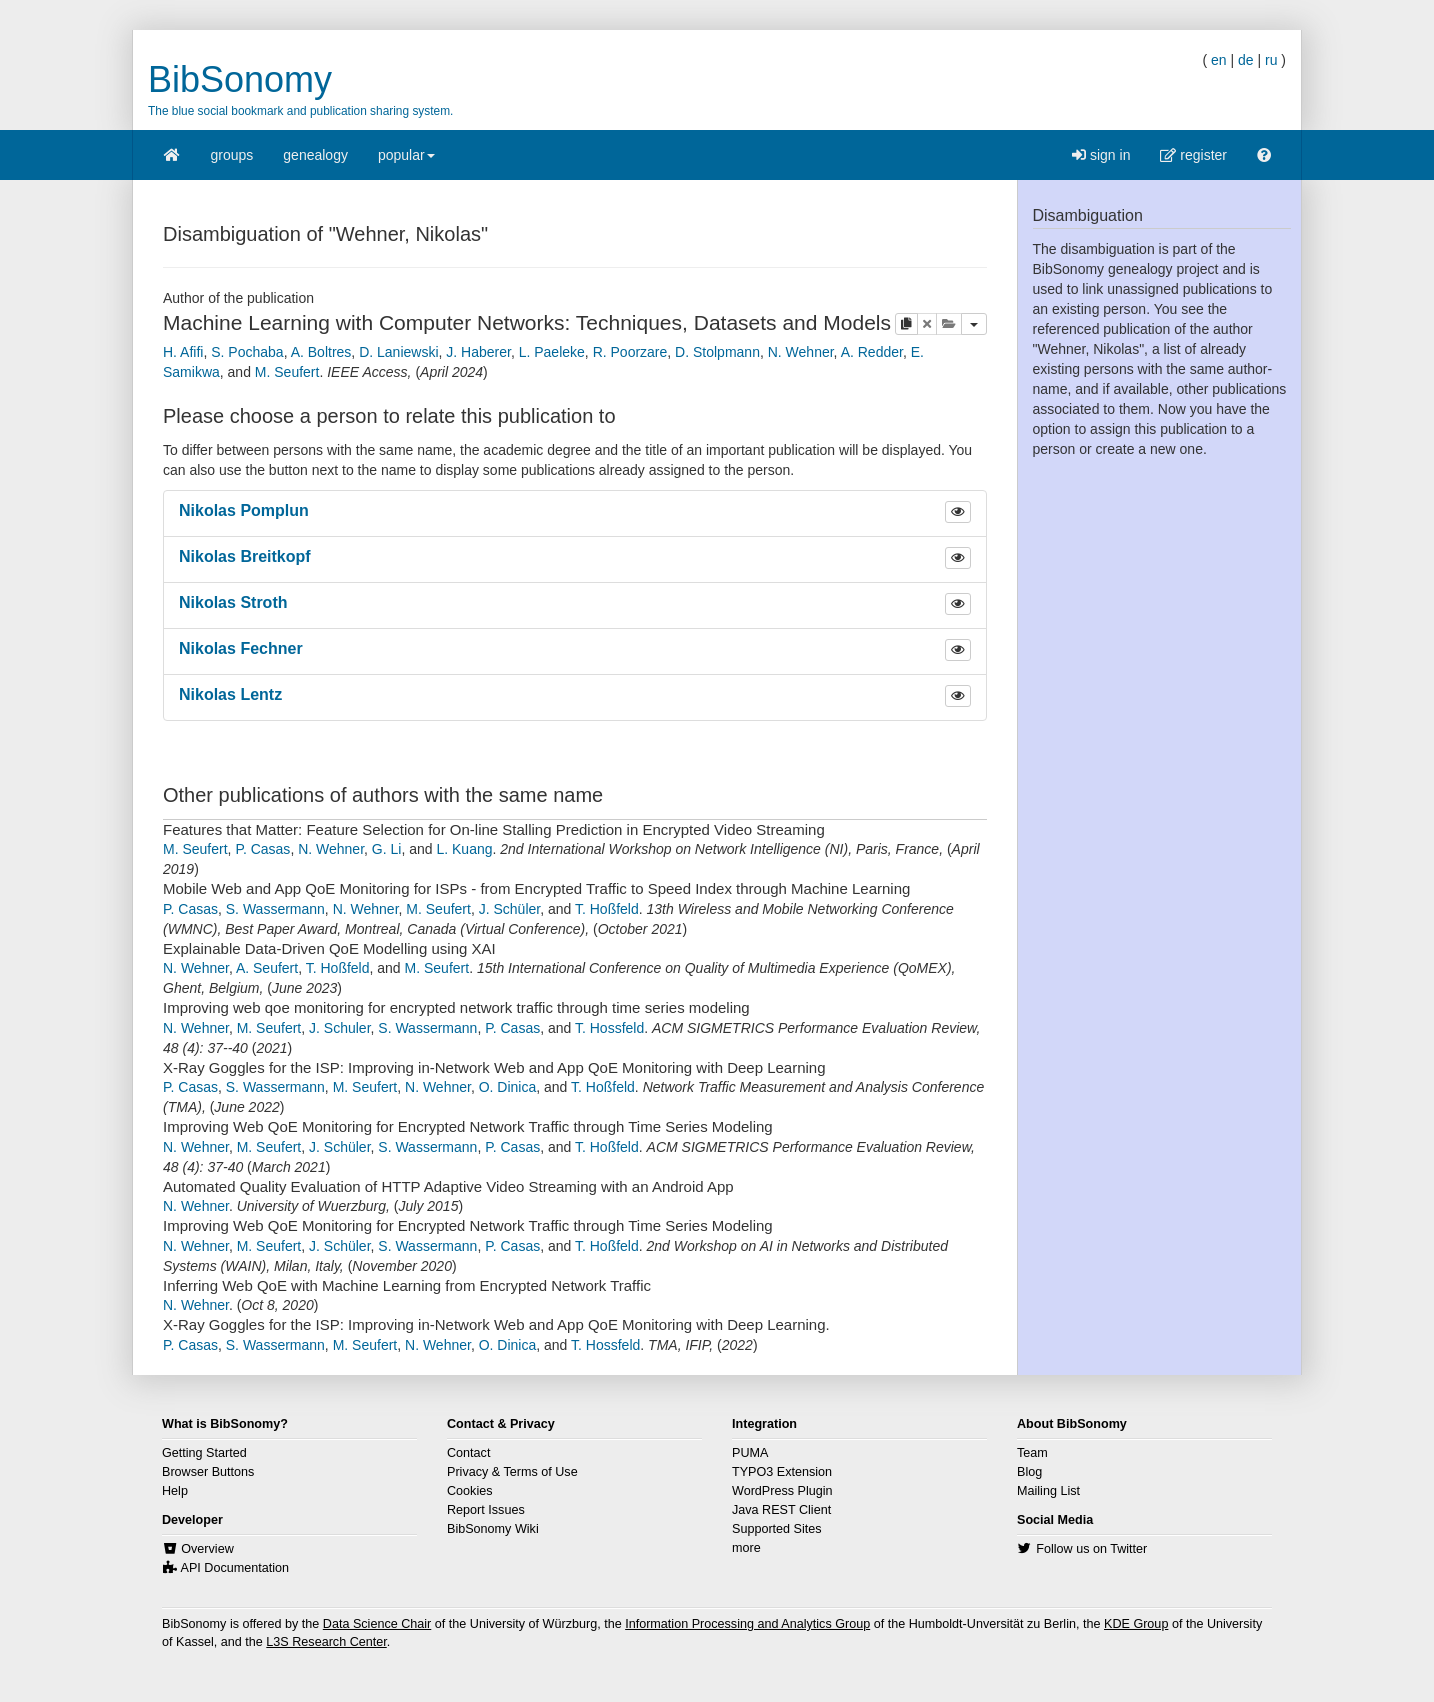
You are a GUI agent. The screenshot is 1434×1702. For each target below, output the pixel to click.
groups (232, 155)
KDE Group (1136, 1624)
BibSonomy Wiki (493, 1529)
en (1219, 60)
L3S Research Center (326, 1642)
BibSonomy (240, 79)
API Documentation (235, 1568)
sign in (1101, 155)
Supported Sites (777, 1529)
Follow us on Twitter (1091, 1549)
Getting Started (204, 1453)
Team (1032, 1453)
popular (406, 161)
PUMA (750, 1453)
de (1246, 60)
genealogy (315, 155)
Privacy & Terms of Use (512, 1472)
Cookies (470, 1491)
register (1193, 155)
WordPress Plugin (782, 1491)
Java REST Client (781, 1510)
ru (1271, 60)
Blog (1029, 1472)
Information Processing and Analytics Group (747, 1624)
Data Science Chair (377, 1624)
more (746, 1548)
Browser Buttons (208, 1472)
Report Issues (486, 1510)
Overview (207, 1549)
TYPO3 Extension (782, 1472)
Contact (468, 1453)
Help (175, 1491)
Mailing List (1048, 1491)
